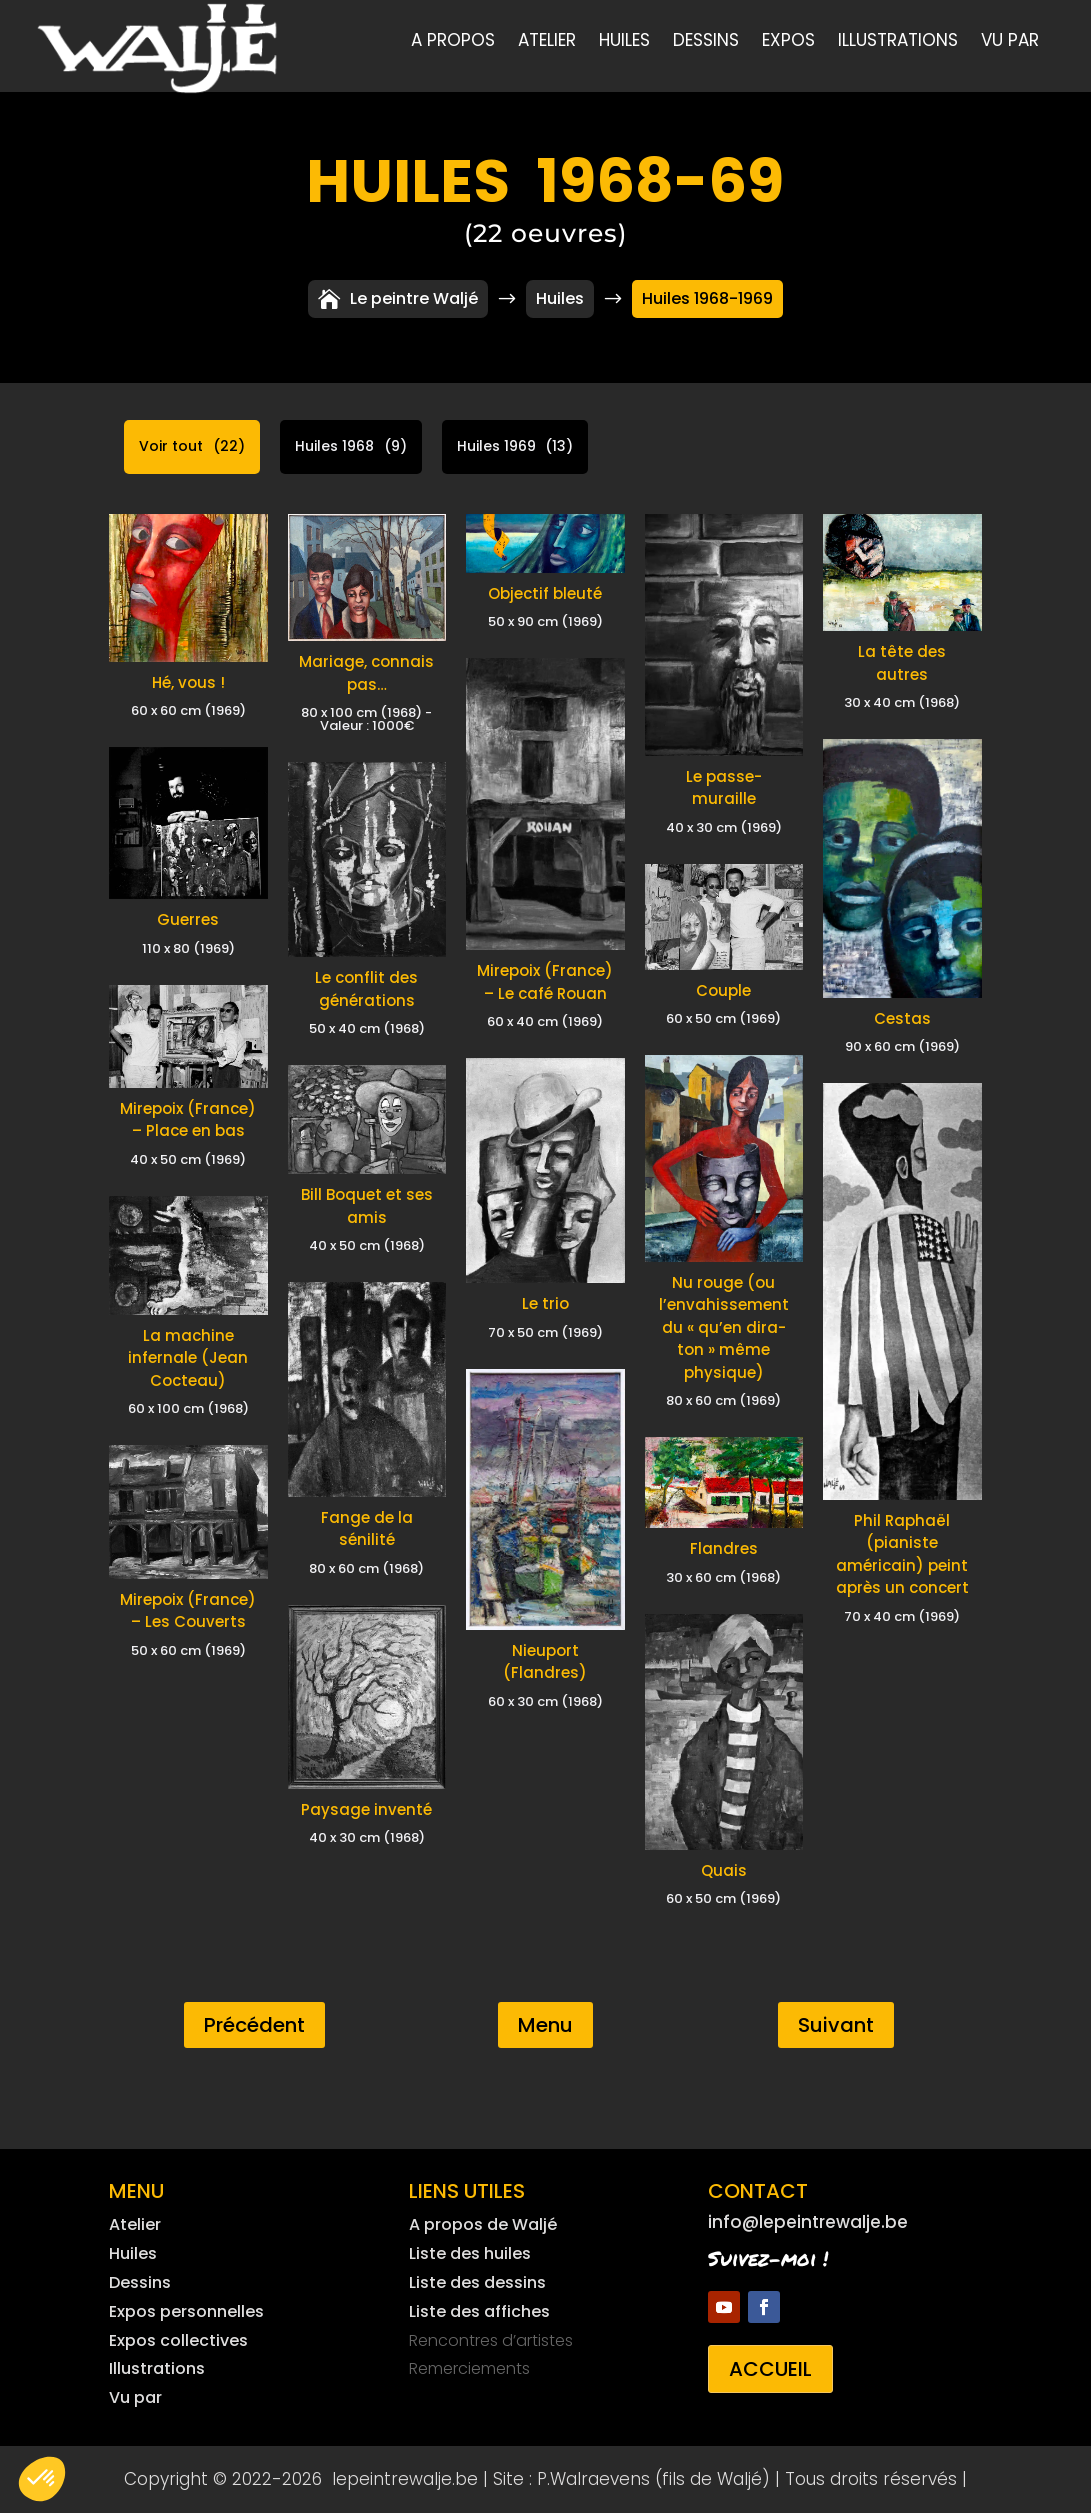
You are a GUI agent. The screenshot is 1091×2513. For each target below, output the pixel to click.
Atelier (547, 42)
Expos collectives (178, 2340)
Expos (788, 42)
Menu (545, 2025)
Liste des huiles (470, 2253)
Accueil (770, 2369)
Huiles (624, 42)
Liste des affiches (479, 2311)
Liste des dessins (477, 2282)
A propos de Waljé (483, 2224)
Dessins (706, 42)
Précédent (254, 2025)
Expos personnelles (186, 2311)
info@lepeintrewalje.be (808, 2222)
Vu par (1010, 42)
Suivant (836, 2025)
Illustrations (898, 42)
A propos (453, 42)
